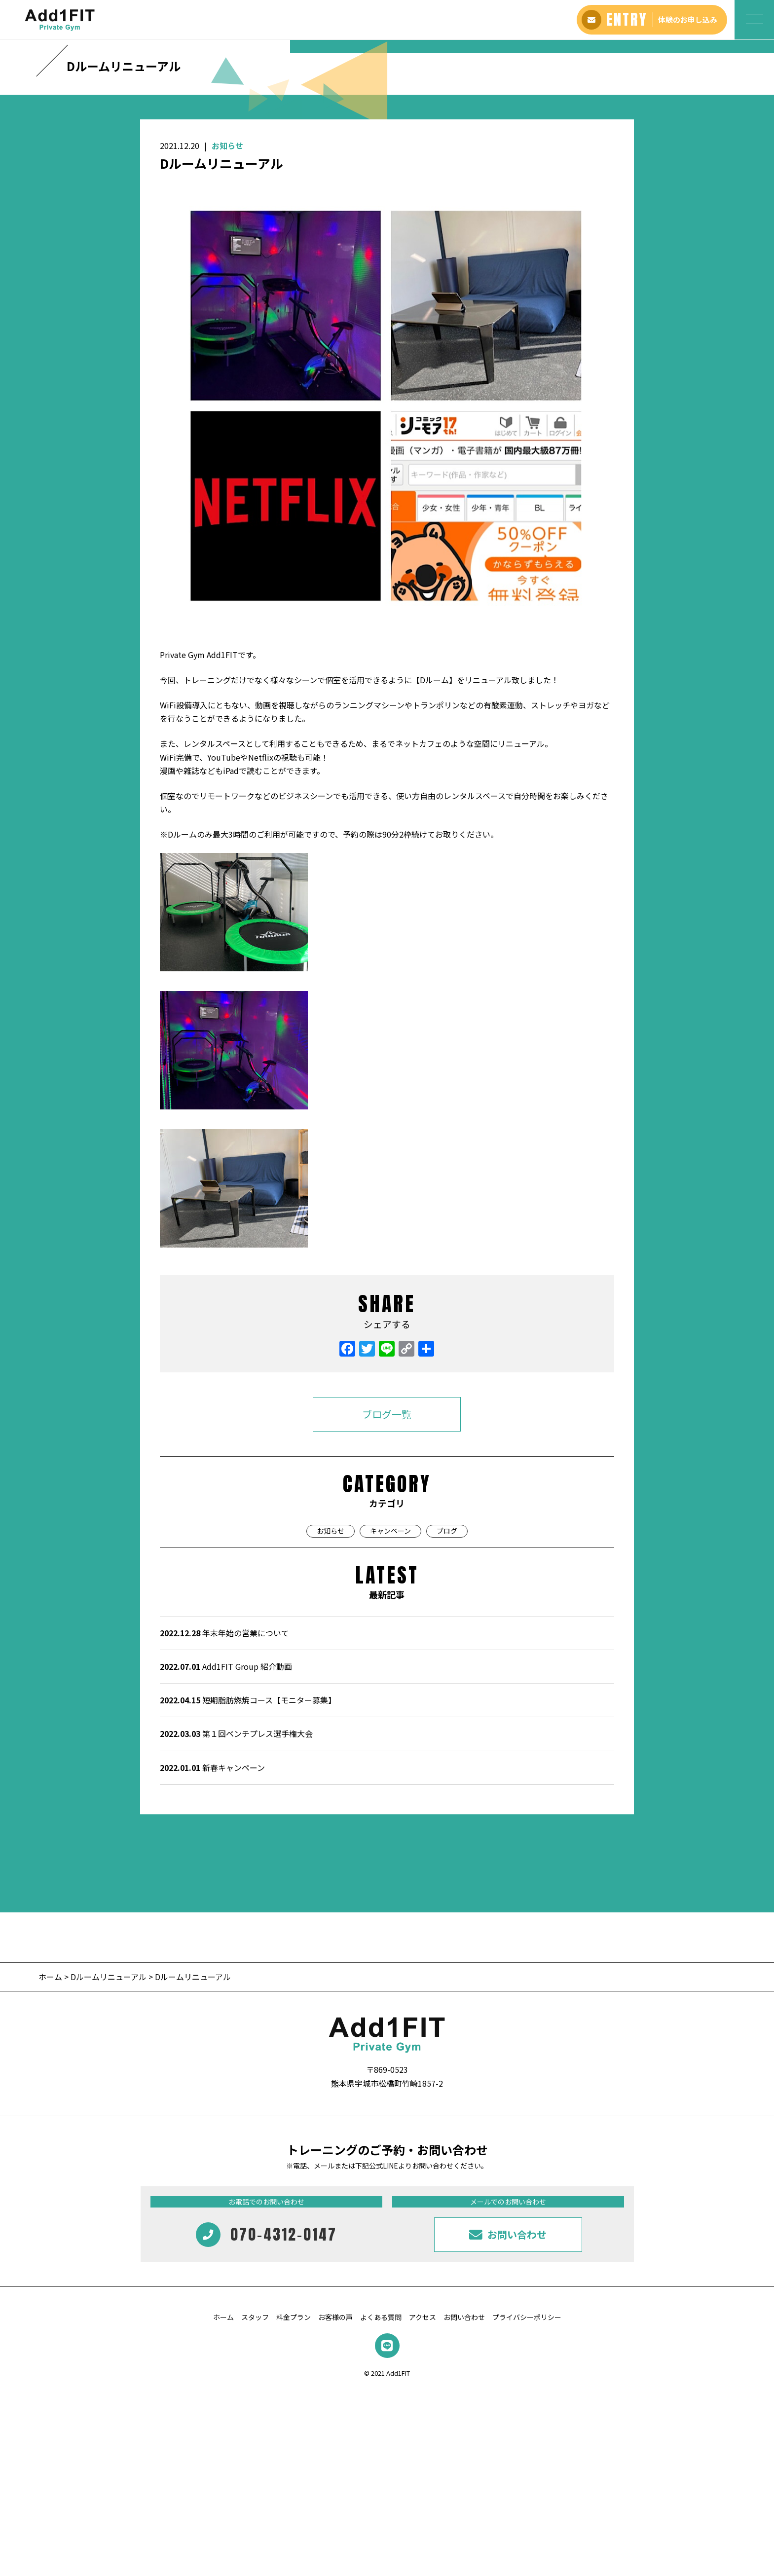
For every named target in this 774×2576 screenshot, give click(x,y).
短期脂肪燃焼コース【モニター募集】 (248, 1885)
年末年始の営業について (224, 1818)
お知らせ (227, 330)
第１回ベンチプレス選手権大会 (236, 1918)
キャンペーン (390, 1716)
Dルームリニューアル (109, 2162)
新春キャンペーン (212, 1952)
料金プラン (293, 2502)
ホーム (51, 2162)
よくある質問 (381, 2502)
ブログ (447, 1716)
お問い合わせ (464, 2502)
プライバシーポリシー (526, 2502)
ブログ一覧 (386, 1599)
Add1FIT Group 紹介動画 (226, 1851)
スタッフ (255, 2502)
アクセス (422, 2502)
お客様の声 (335, 2502)
